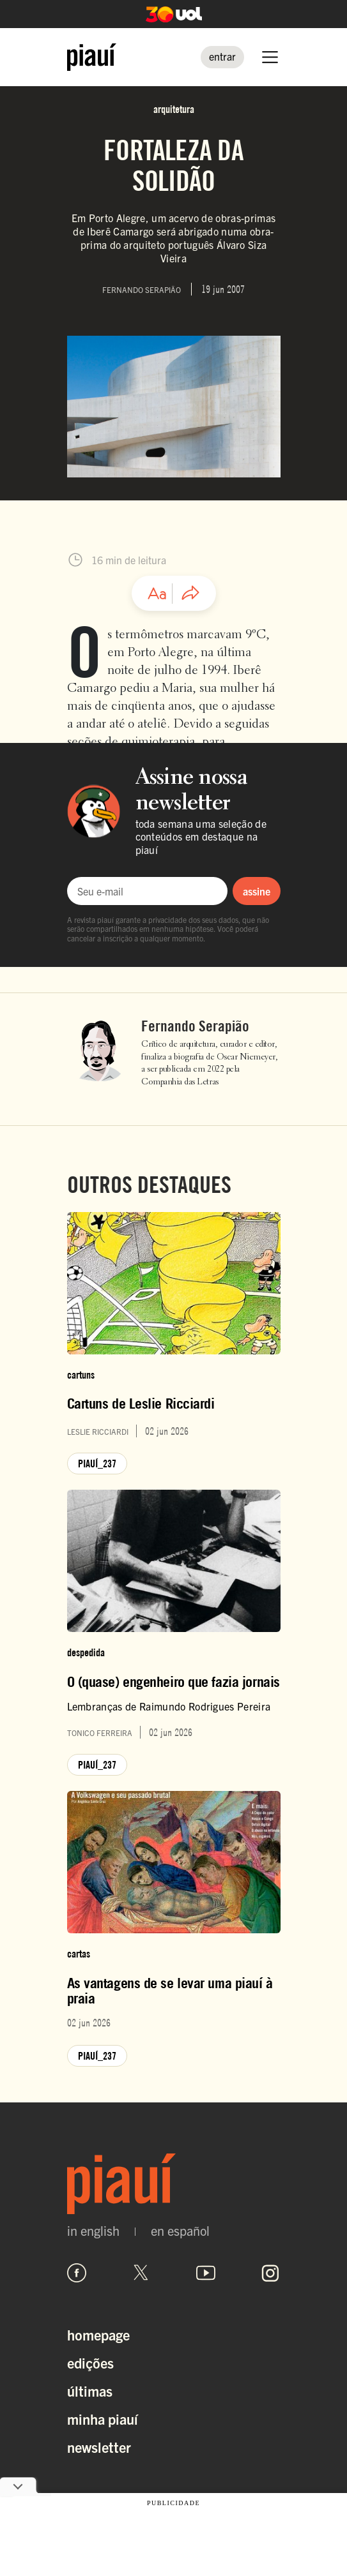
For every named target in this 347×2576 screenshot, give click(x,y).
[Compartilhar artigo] (190, 593)
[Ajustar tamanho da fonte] (157, 593)
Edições (90, 2362)
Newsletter (99, 2446)
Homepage (98, 2334)
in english (93, 2230)
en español (180, 2230)
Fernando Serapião (195, 1026)
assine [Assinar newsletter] (256, 891)
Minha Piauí (102, 2418)
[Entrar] (222, 57)
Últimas (89, 2390)
